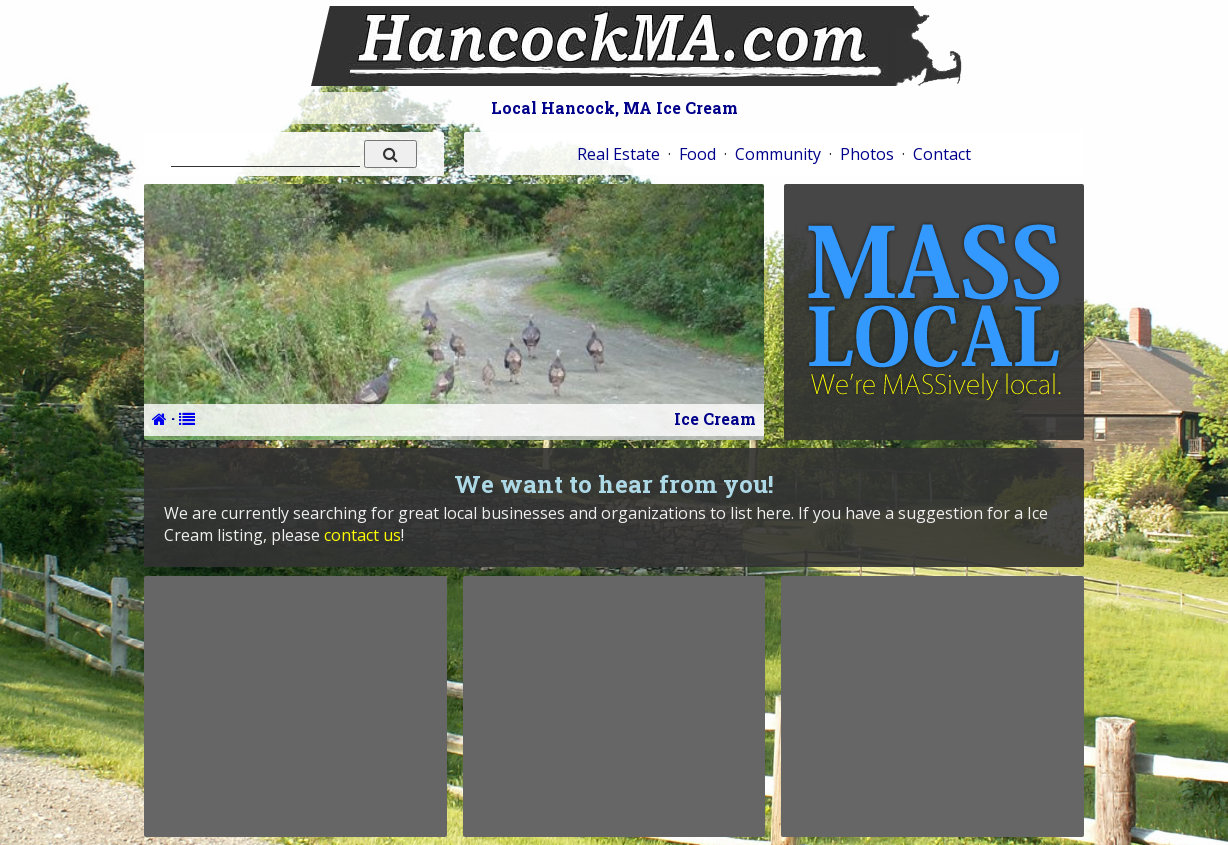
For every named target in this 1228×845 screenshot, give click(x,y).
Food (697, 154)
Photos (867, 154)
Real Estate (618, 154)
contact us (362, 535)
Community (778, 154)
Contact (942, 154)
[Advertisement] (295, 706)
